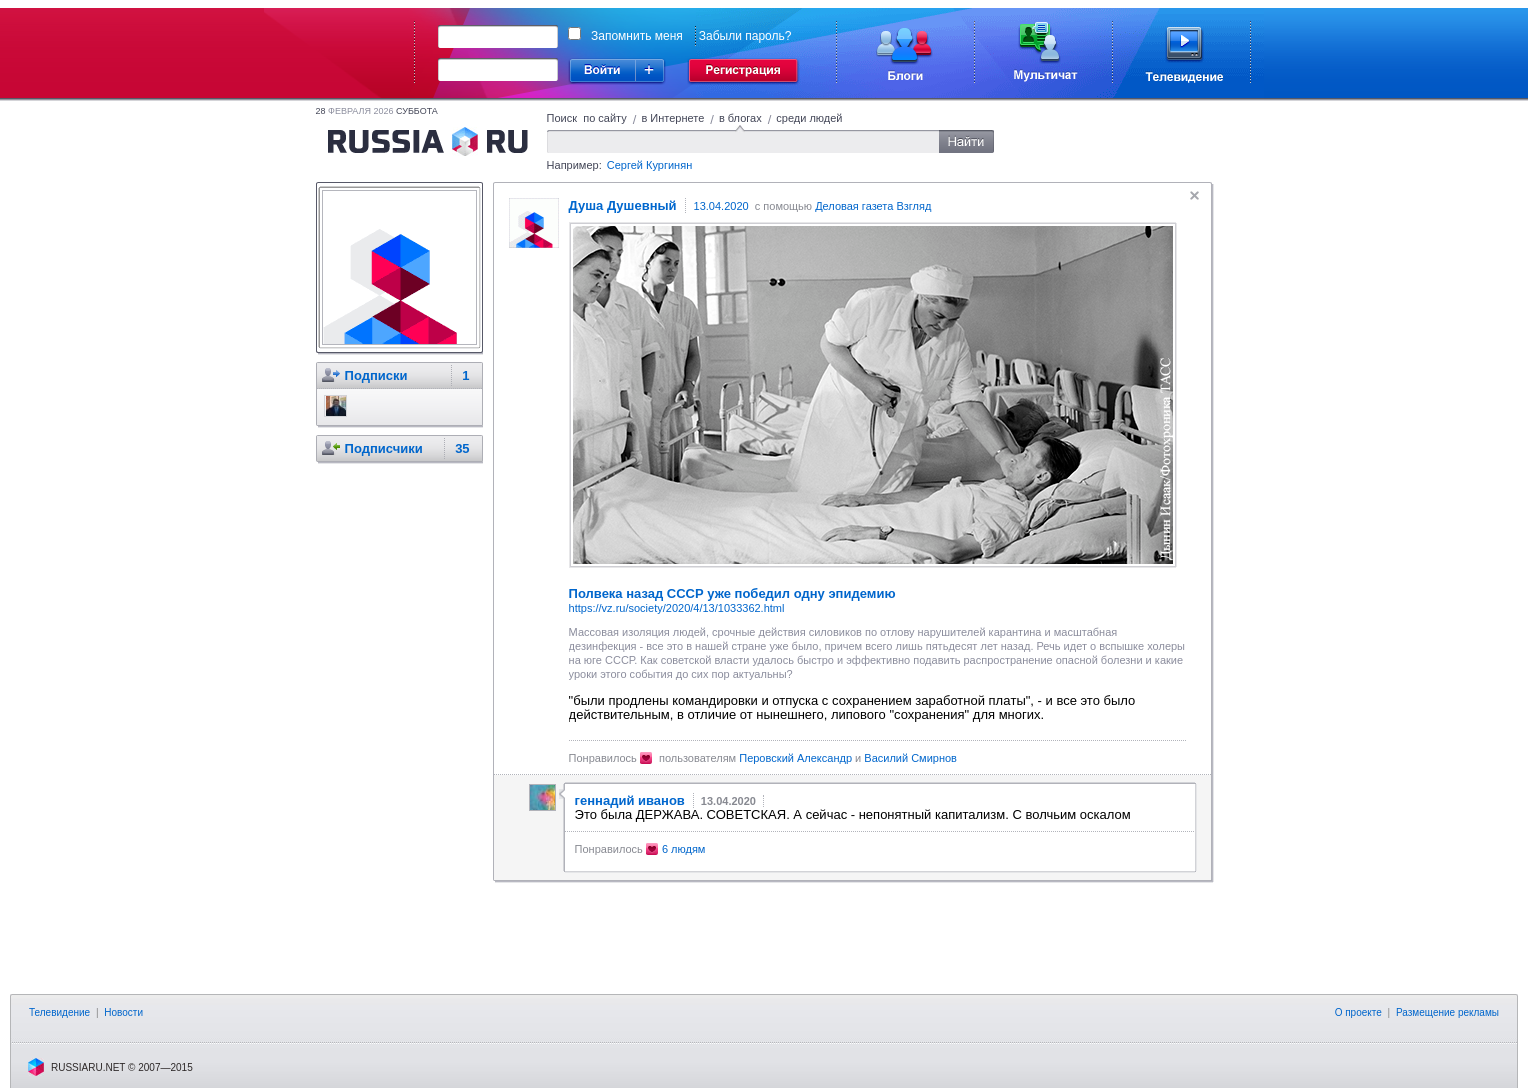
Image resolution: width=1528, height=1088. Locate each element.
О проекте (1358, 1012)
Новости (123, 1012)
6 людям (684, 849)
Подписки (376, 375)
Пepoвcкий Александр (795, 758)
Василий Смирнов (910, 758)
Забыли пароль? (745, 36)
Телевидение (59, 1012)
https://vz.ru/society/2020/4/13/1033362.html (677, 608)
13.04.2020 (721, 206)
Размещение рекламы (1447, 1012)
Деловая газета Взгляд (873, 206)
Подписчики (384, 448)
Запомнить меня (637, 36)
